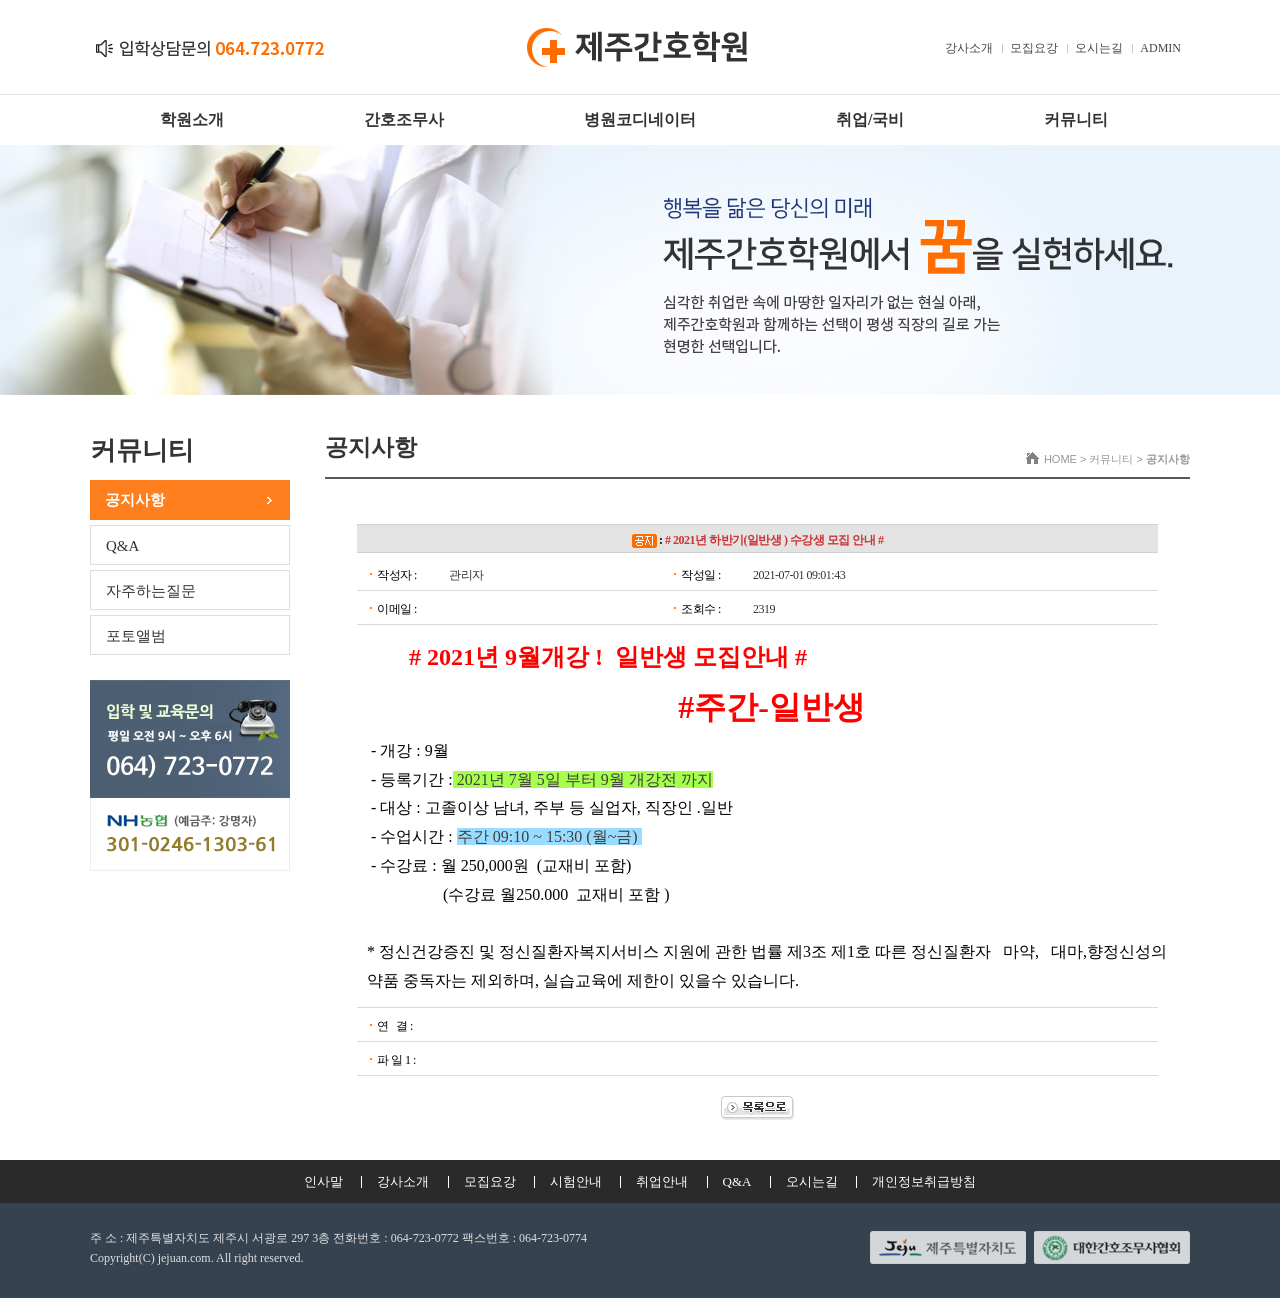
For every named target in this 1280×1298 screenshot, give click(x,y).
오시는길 (1099, 48)
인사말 (323, 1181)
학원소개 (192, 119)
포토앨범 (136, 636)
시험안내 (576, 1181)
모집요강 (1034, 48)
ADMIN (1160, 48)
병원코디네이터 (640, 119)
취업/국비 (870, 119)
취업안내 (662, 1181)
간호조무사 (404, 119)
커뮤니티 (1076, 119)
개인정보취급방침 (924, 1181)
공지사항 (135, 500)
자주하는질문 (151, 591)
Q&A (122, 546)
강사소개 (969, 48)
